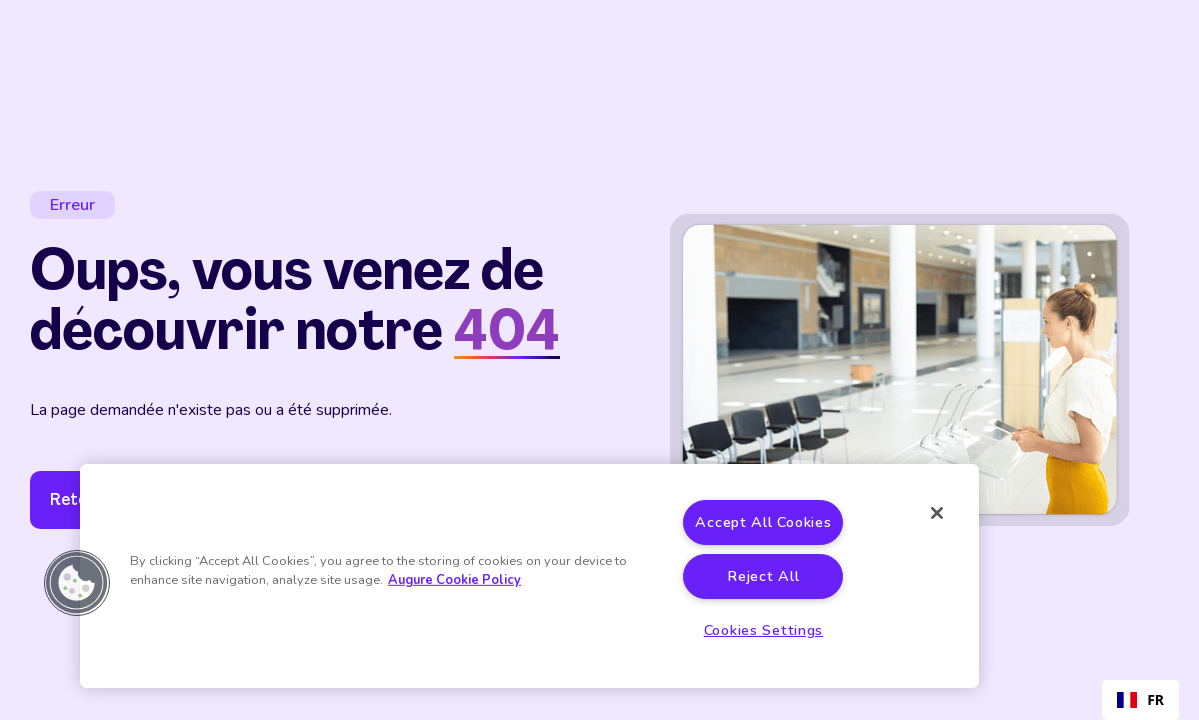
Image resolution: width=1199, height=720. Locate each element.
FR (1140, 699)
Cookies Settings (764, 630)
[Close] (937, 513)
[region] (529, 576)
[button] (77, 583)
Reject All (763, 576)
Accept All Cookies (763, 522)
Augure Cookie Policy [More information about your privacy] (454, 580)
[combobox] (1140, 700)
